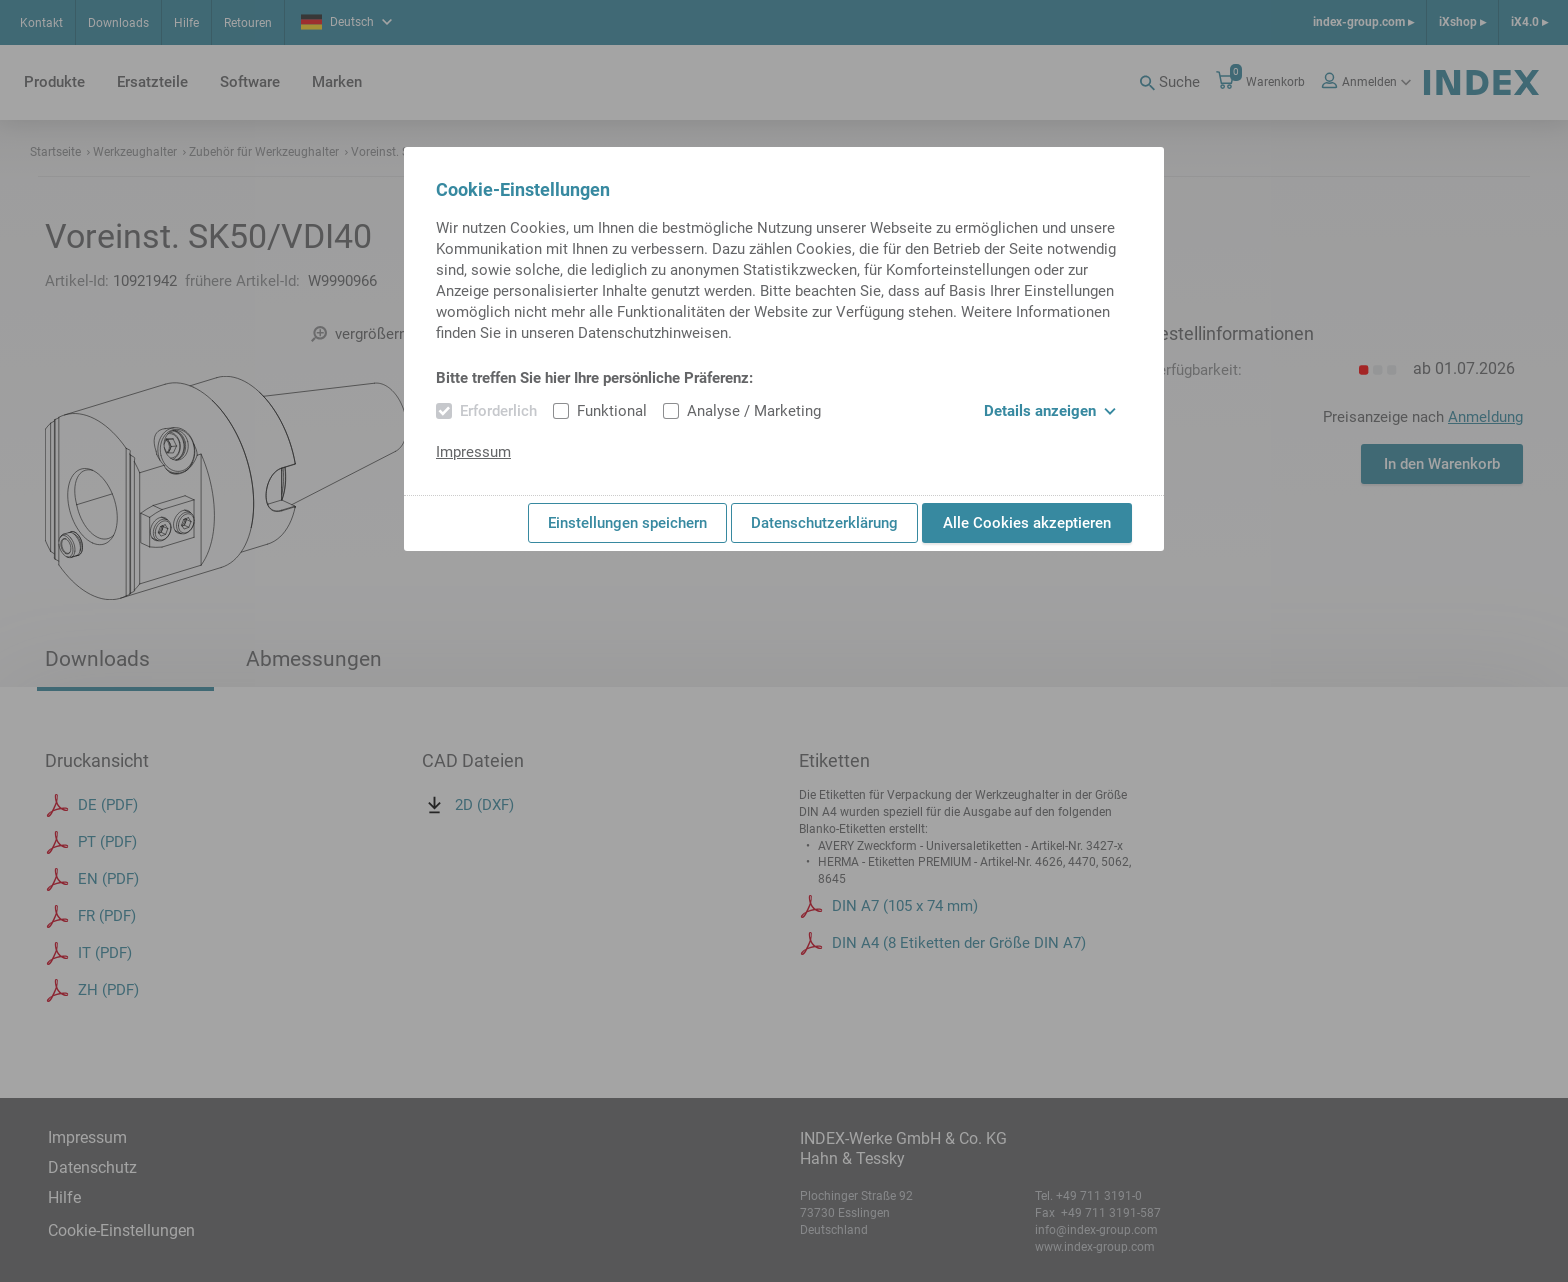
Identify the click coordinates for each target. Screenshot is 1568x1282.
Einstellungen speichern (627, 523)
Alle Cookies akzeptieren (1027, 523)
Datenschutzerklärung (824, 523)
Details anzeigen (1050, 411)
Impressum (473, 452)
